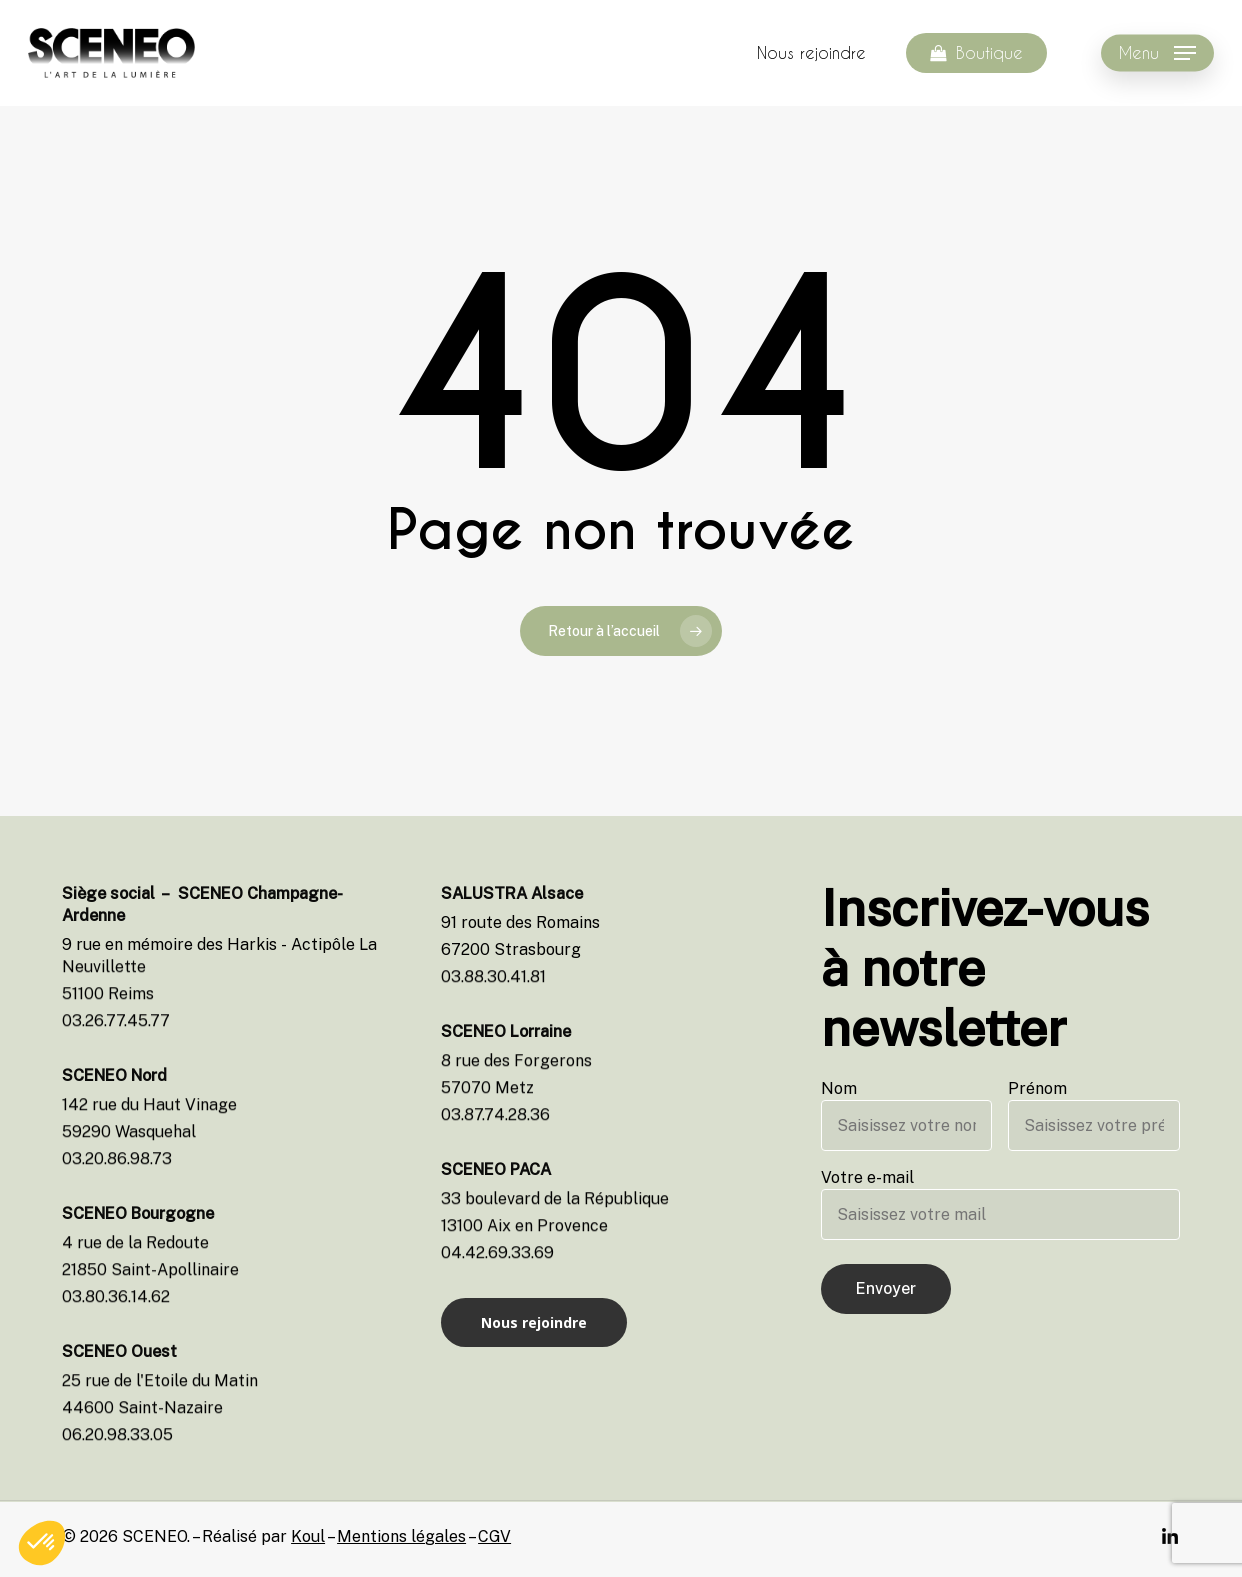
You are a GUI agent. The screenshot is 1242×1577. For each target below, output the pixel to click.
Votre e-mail (1000, 1204)
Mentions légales (401, 1536)
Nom (907, 1115)
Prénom (1094, 1115)
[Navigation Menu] (1157, 53)
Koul (308, 1536)
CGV (494, 1536)
